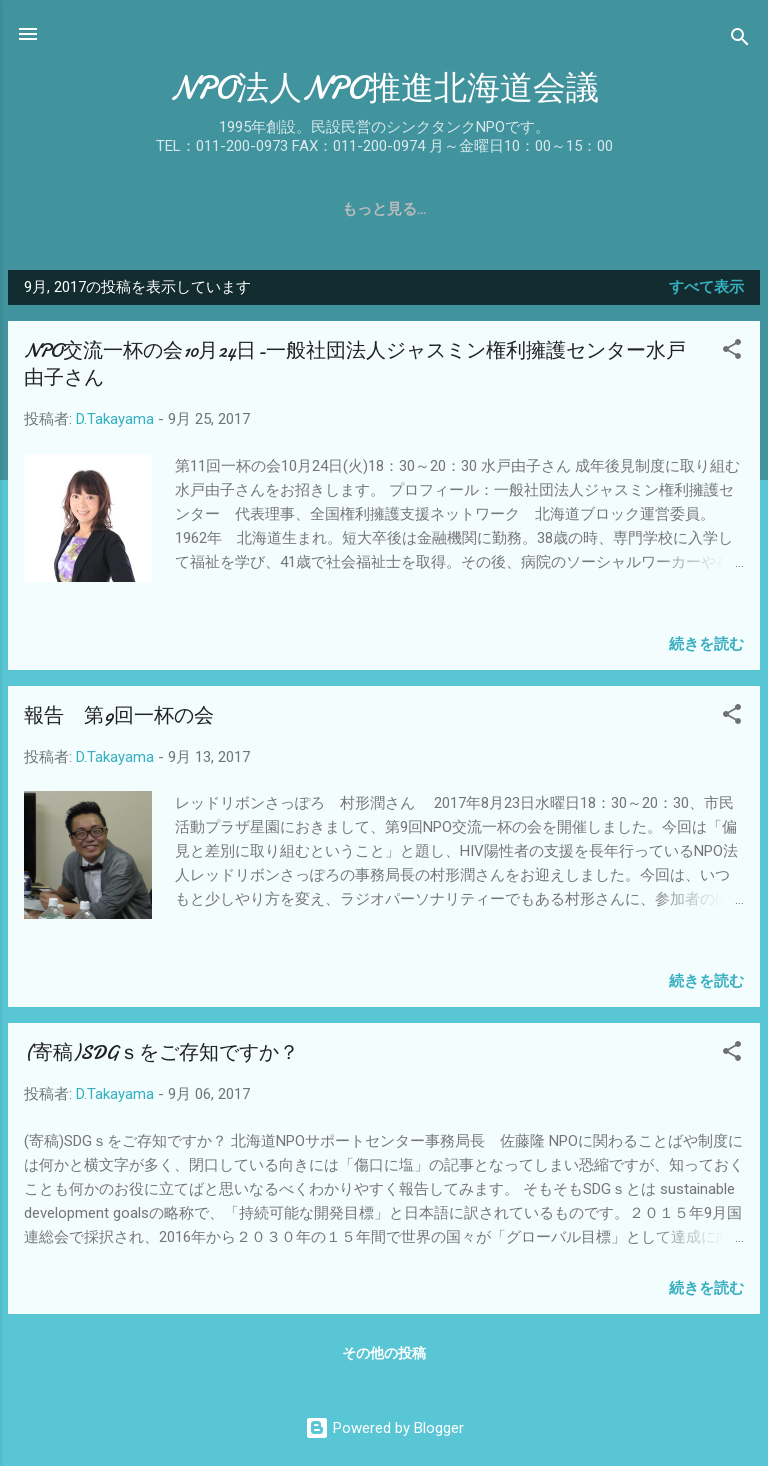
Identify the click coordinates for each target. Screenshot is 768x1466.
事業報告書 (331, 209)
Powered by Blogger (384, 1428)
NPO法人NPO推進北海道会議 (384, 88)
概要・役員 (220, 209)
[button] (732, 352)
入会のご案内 (450, 209)
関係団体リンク (583, 209)
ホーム (58, 209)
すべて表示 (706, 287)
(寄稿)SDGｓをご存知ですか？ (161, 1052)
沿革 (132, 209)
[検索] (740, 40)
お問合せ (702, 209)
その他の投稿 (384, 1353)
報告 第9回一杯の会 (119, 715)
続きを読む (706, 644)
